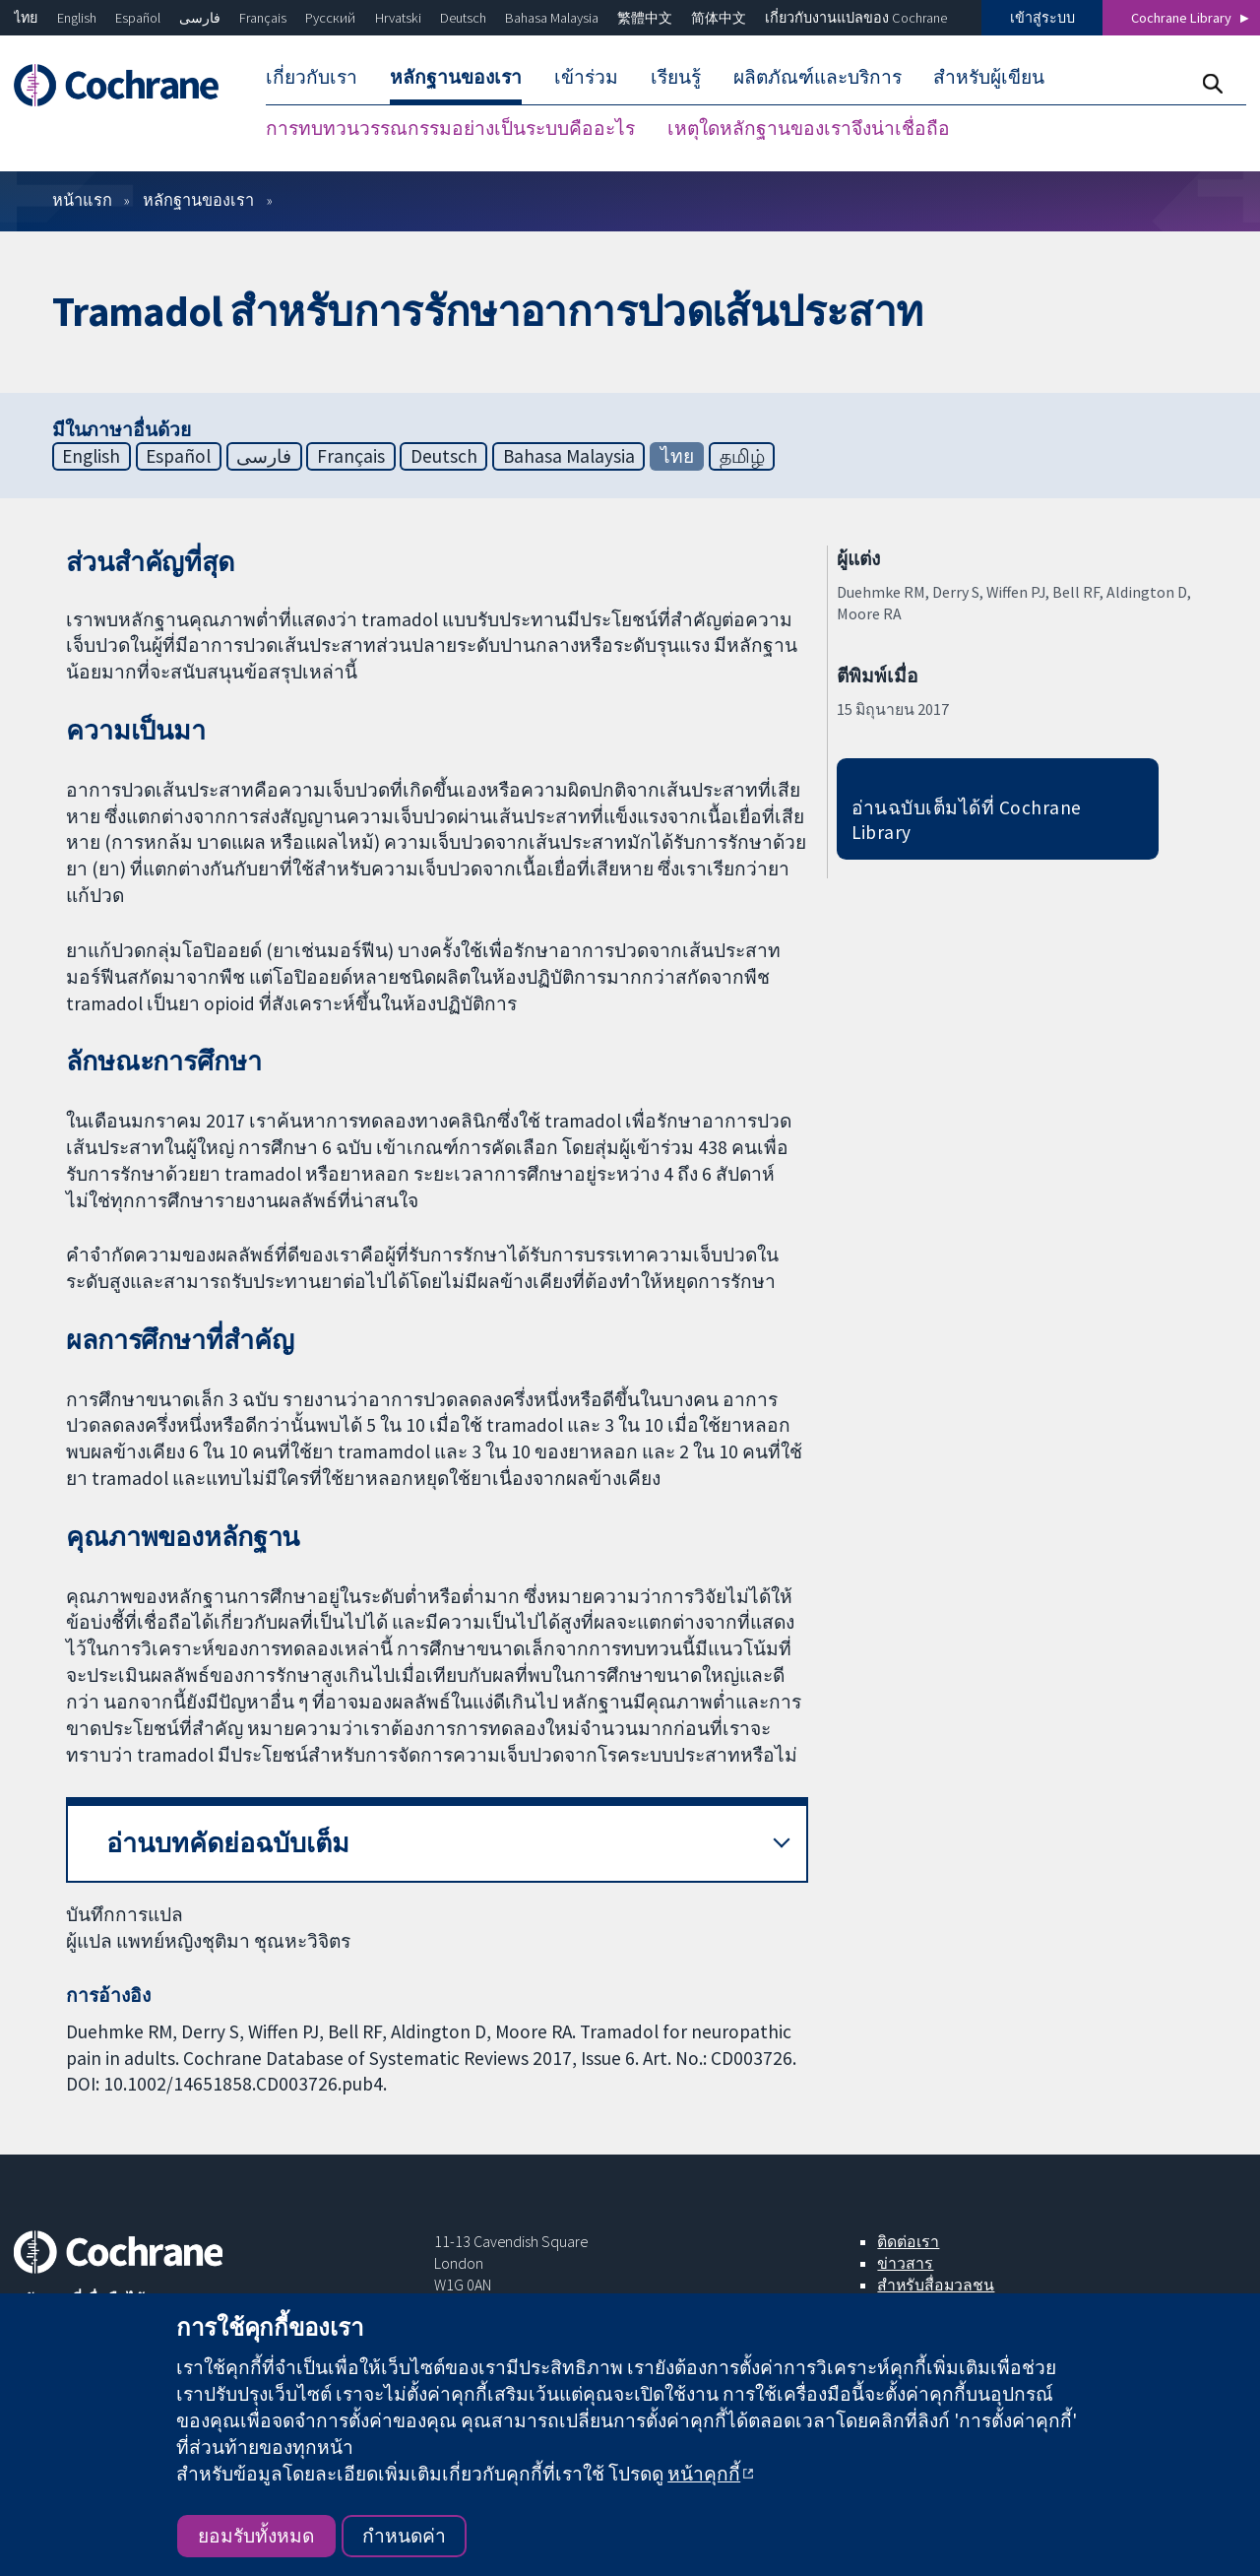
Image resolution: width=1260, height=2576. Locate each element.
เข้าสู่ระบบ (1042, 18)
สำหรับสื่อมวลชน (935, 2284)
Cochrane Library (1181, 18)
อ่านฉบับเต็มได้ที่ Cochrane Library (966, 820)
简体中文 (718, 18)
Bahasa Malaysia (551, 18)
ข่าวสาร (905, 2263)
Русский (330, 18)
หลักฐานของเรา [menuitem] (456, 77)
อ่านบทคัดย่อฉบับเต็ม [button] (227, 1843)
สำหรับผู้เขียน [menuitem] (988, 77)
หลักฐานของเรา (198, 200)
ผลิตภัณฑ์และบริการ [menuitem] (817, 77)
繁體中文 (644, 18)
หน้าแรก (82, 200)
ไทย (25, 18)
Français (262, 18)
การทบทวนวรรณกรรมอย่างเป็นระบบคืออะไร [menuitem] (450, 128)
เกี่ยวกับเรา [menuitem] (311, 77)
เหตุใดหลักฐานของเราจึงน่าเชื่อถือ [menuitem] (808, 128)
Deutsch (463, 18)
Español (137, 18)
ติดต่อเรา (908, 2241)
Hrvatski (398, 18)
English (76, 18)
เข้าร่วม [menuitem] (586, 77)
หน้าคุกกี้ (703, 2473)
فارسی (199, 18)
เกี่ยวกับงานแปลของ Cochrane (856, 18)
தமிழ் (742, 456)
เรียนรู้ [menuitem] (676, 77)
